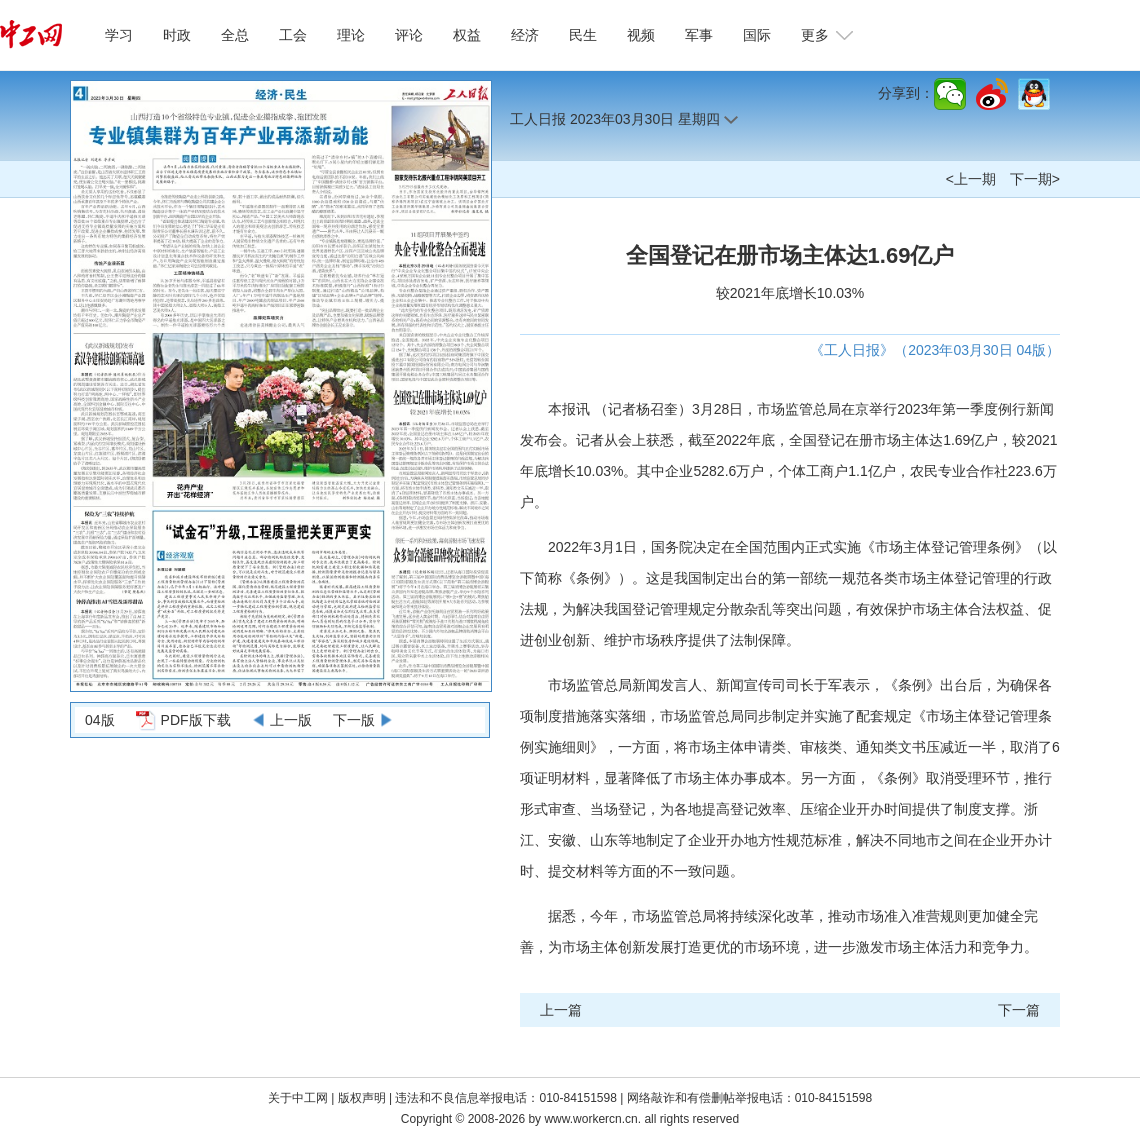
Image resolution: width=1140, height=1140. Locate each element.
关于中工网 (298, 1098)
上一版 (291, 720)
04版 (100, 720)
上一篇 (561, 1010)
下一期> (1035, 179)
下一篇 (1019, 1010)
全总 (235, 35)
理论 (351, 35)
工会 (293, 35)
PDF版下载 (196, 720)
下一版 (354, 720)
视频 (641, 35)
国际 (757, 35)
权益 (467, 35)
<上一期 (971, 179)
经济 (525, 35)
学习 (119, 35)
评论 (409, 35)
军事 (699, 35)
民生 (583, 35)
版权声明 (363, 1098)
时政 (177, 35)
